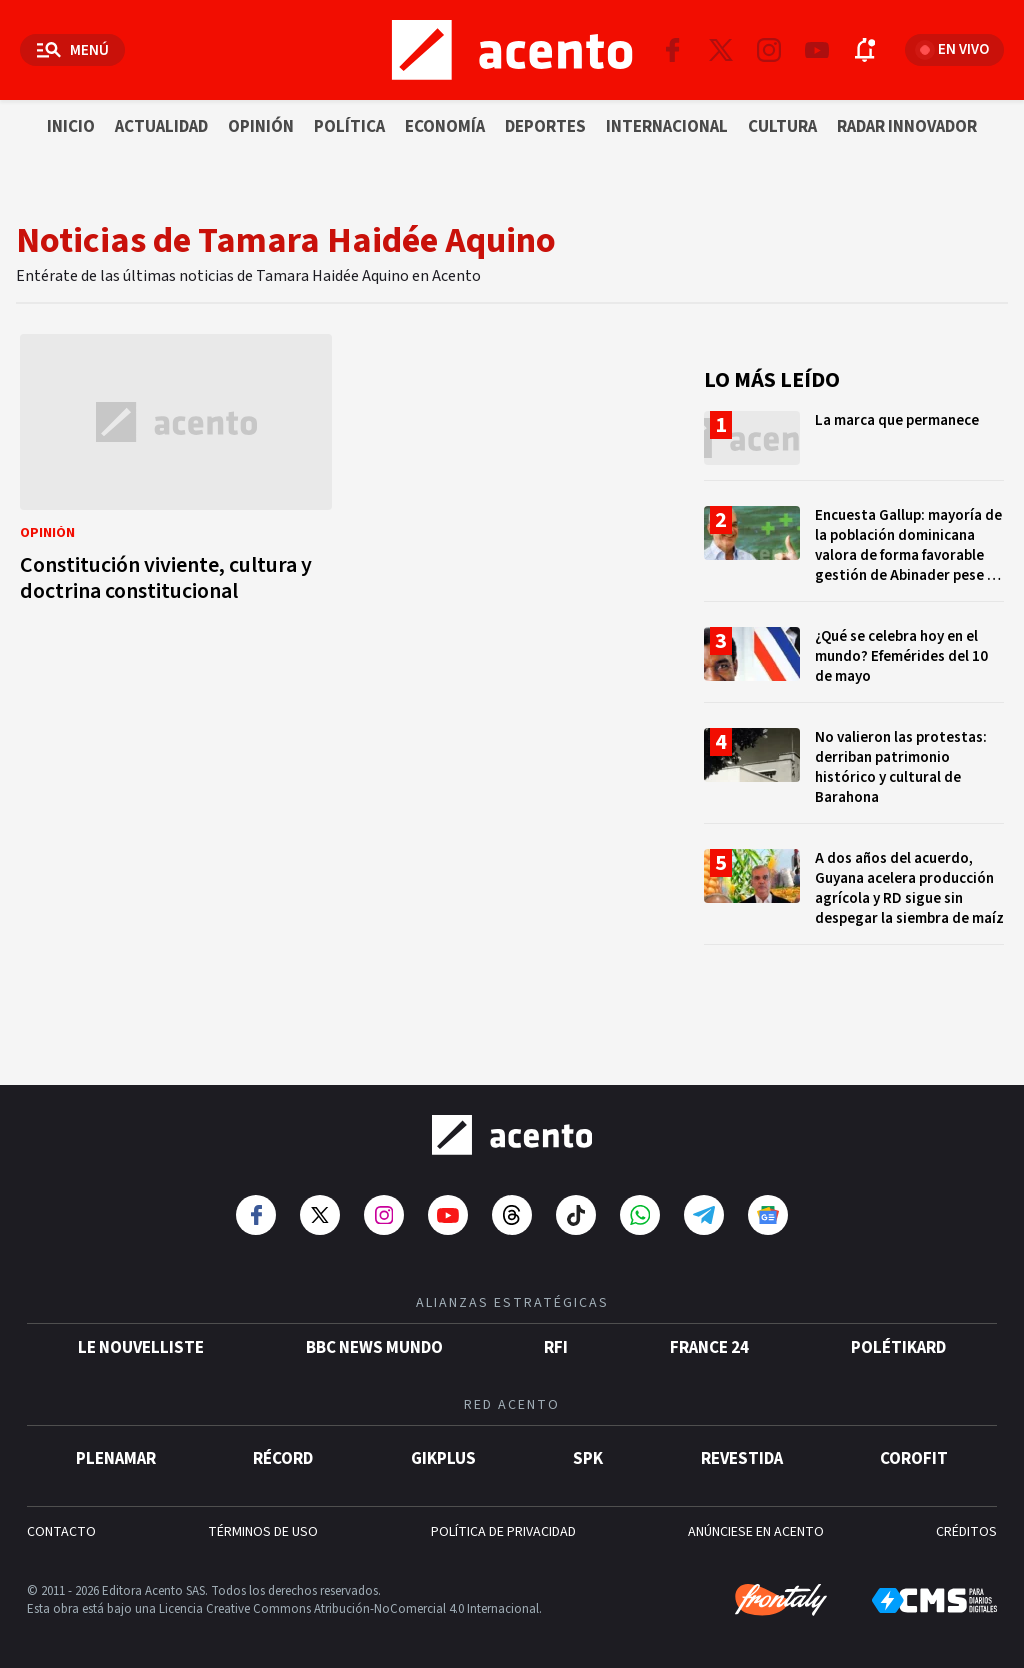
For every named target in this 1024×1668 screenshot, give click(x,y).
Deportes (545, 127)
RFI (556, 1338)
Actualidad (161, 127)
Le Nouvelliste (141, 1338)
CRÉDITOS (966, 1522)
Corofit (914, 1449)
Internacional (667, 127)
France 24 (709, 1338)
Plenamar (116, 1449)
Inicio (71, 127)
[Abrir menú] (72, 50)
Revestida (742, 1449)
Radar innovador (907, 127)
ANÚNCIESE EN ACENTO (756, 1522)
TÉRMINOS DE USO (263, 1522)
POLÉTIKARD (898, 1338)
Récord (283, 1449)
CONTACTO (61, 1522)
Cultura (782, 127)
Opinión (261, 127)
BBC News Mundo (374, 1338)
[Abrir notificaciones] (865, 50)
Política (349, 127)
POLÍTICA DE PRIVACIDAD (503, 1522)
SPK (588, 1449)
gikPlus (443, 1449)
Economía (445, 127)
